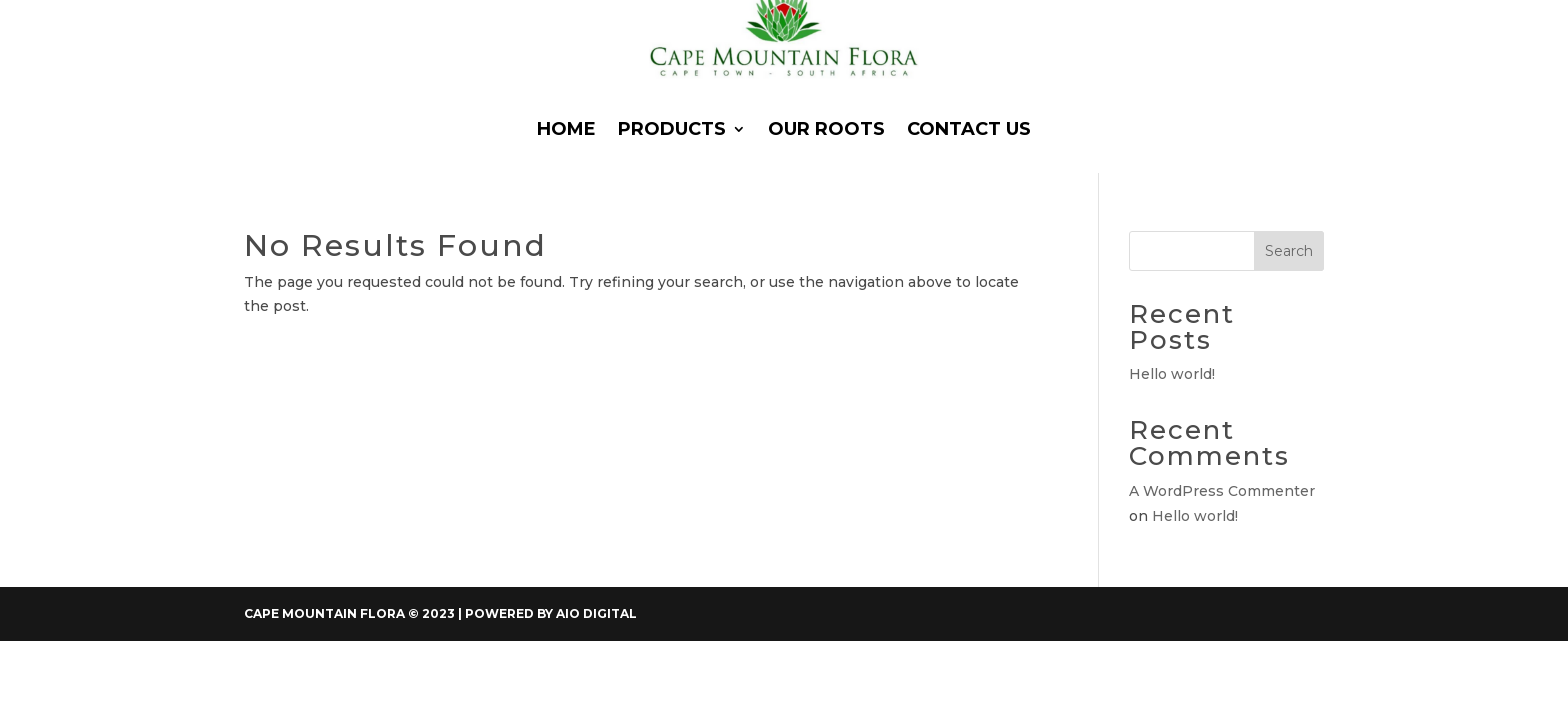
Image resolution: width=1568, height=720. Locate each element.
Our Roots (826, 129)
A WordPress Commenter (1222, 491)
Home (566, 129)
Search (1289, 251)
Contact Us (969, 129)
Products (672, 129)
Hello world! (1172, 374)
